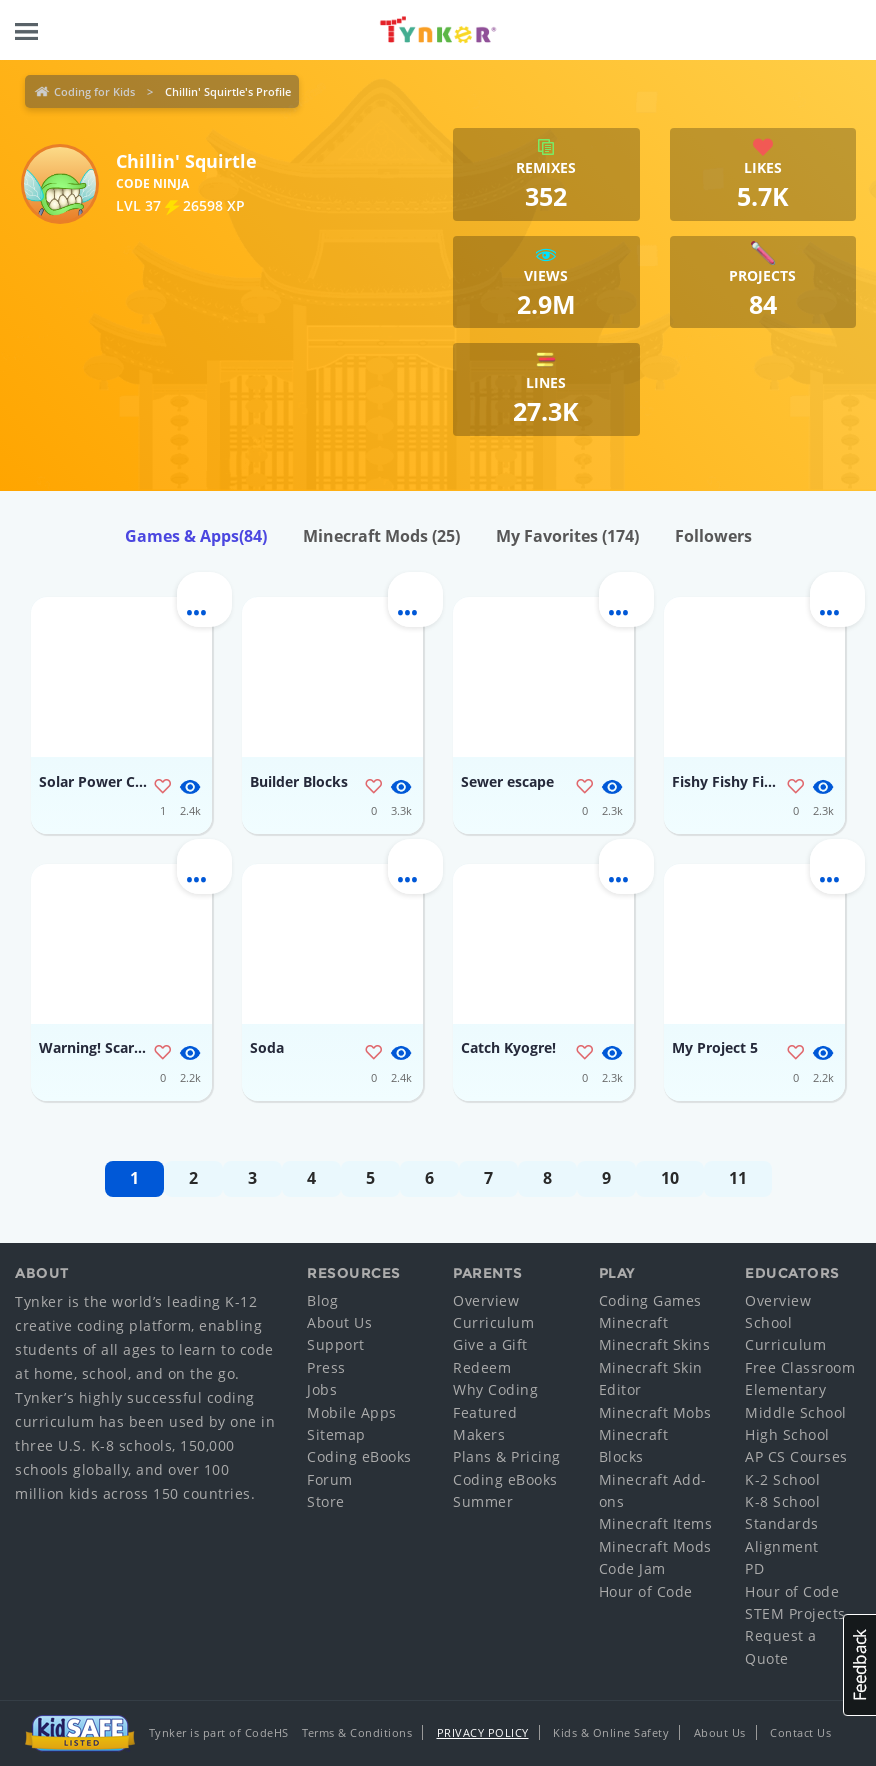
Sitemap (336, 1434)
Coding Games (650, 1300)
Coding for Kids (94, 91)
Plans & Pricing (507, 1456)
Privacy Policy (483, 1732)
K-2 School (782, 1479)
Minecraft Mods (381, 536)
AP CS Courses (796, 1456)
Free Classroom (800, 1367)
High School (787, 1434)
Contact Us (800, 1732)
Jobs (322, 1389)
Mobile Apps (352, 1412)
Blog (322, 1300)
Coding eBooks (359, 1456)
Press (326, 1367)
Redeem (482, 1367)
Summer (483, 1501)
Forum (330, 1479)
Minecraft (634, 1322)
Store (326, 1501)
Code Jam (632, 1568)
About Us (339, 1322)
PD (754, 1568)
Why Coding (495, 1389)
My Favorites (567, 536)
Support (336, 1344)
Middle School (796, 1412)
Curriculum (493, 1322)
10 (670, 1178)
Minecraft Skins (655, 1344)
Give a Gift (490, 1344)
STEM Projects (795, 1613)
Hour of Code (646, 1591)
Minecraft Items (656, 1523)
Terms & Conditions (357, 1732)
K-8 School (782, 1501)
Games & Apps (196, 536)
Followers (713, 536)
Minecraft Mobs (655, 1412)
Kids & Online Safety (611, 1732)
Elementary (785, 1389)
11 (738, 1178)
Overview (486, 1300)
